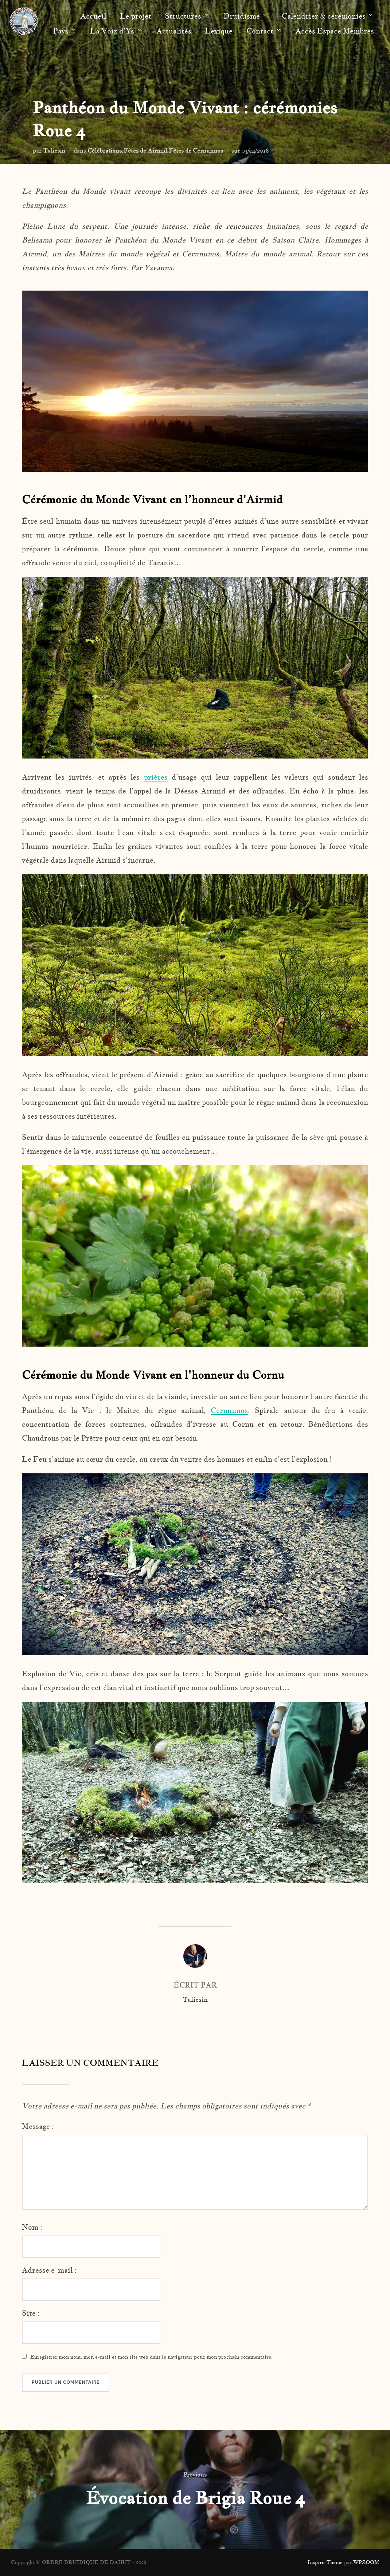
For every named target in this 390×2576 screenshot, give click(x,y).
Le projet (135, 16)
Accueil (93, 16)
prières (156, 777)
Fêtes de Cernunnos (196, 150)
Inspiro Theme (325, 2562)
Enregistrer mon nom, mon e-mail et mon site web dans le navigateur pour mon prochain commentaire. (151, 2357)
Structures (187, 16)
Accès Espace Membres (334, 31)
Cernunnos (229, 1410)
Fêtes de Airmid (145, 150)
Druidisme (245, 16)
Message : (38, 2126)
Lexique (219, 31)
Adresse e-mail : (49, 2270)
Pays (65, 31)
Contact (264, 31)
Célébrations (104, 150)
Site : (31, 2313)
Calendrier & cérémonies (328, 16)
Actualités (173, 31)
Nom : (32, 2227)
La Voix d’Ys (116, 31)
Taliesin (54, 150)
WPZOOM (366, 2562)
